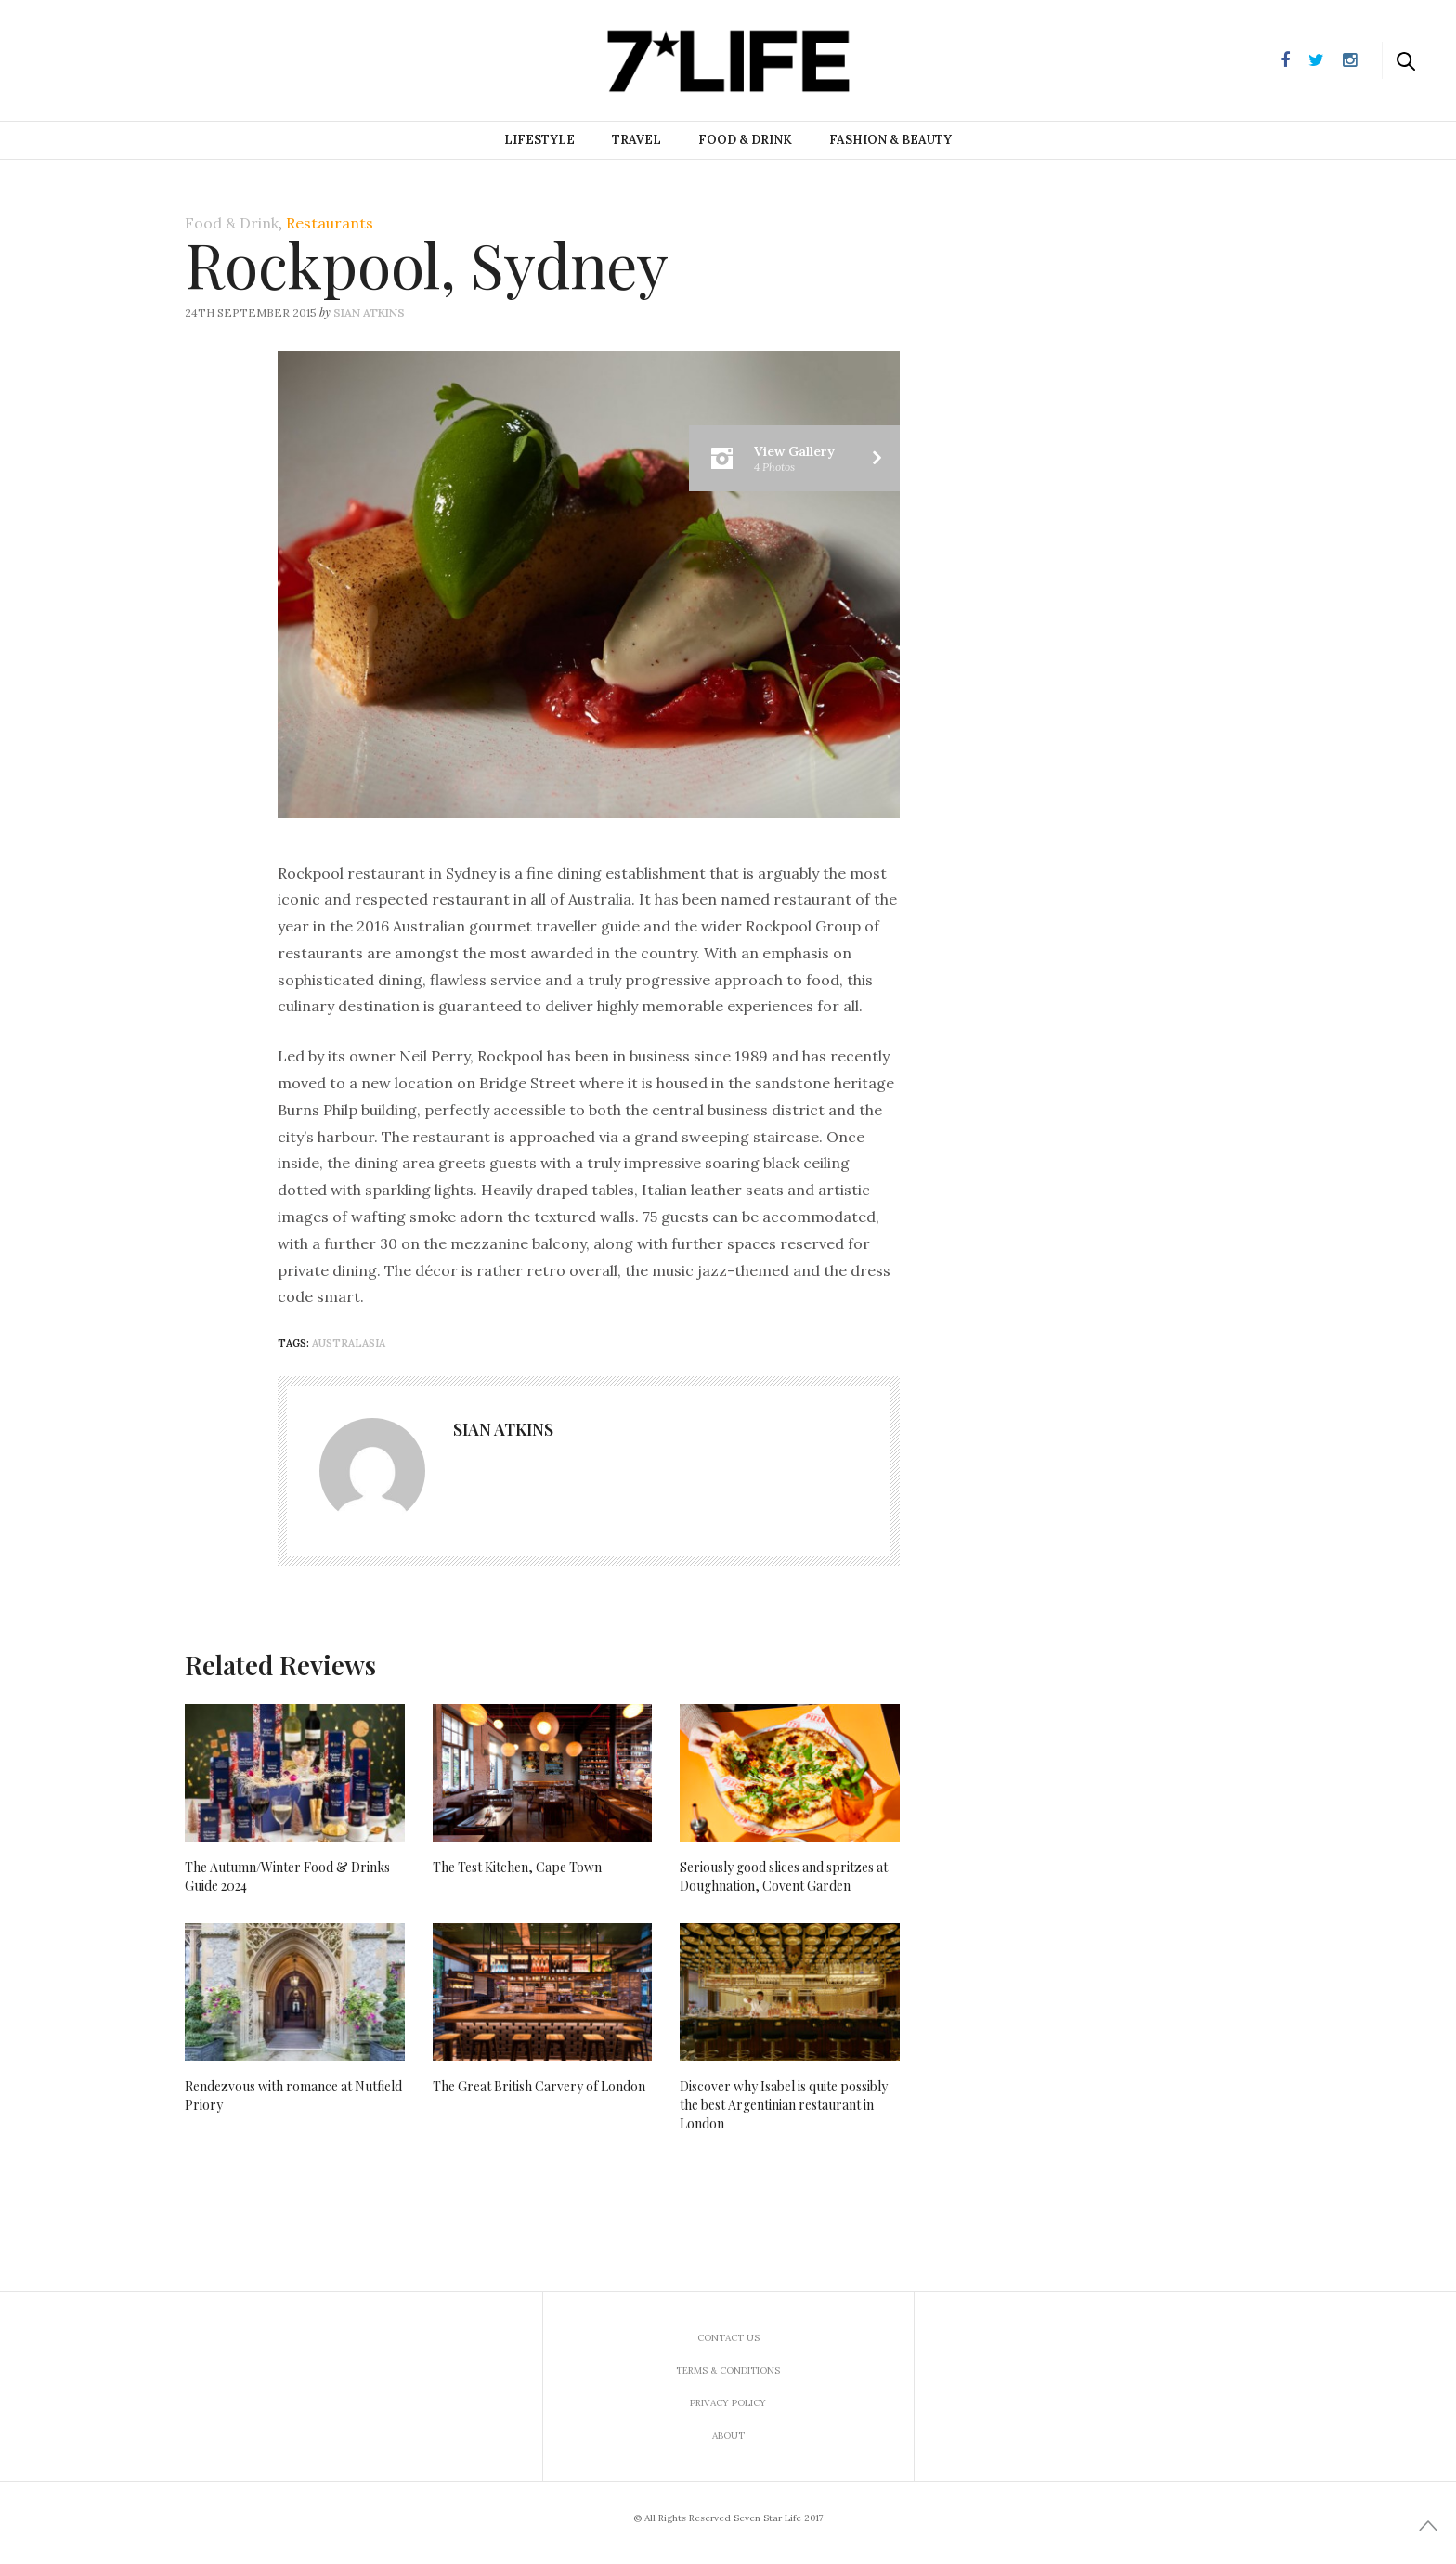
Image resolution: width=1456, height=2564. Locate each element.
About (728, 2435)
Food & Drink (745, 140)
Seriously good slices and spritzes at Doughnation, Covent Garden (784, 1876)
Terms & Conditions (728, 2370)
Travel (636, 140)
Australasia (348, 1342)
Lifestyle (539, 140)
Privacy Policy (728, 2403)
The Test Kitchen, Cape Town (517, 1867)
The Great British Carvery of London (539, 2086)
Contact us (728, 2338)
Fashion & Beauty (890, 140)
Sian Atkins (369, 312)
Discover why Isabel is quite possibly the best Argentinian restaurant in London (784, 2104)
